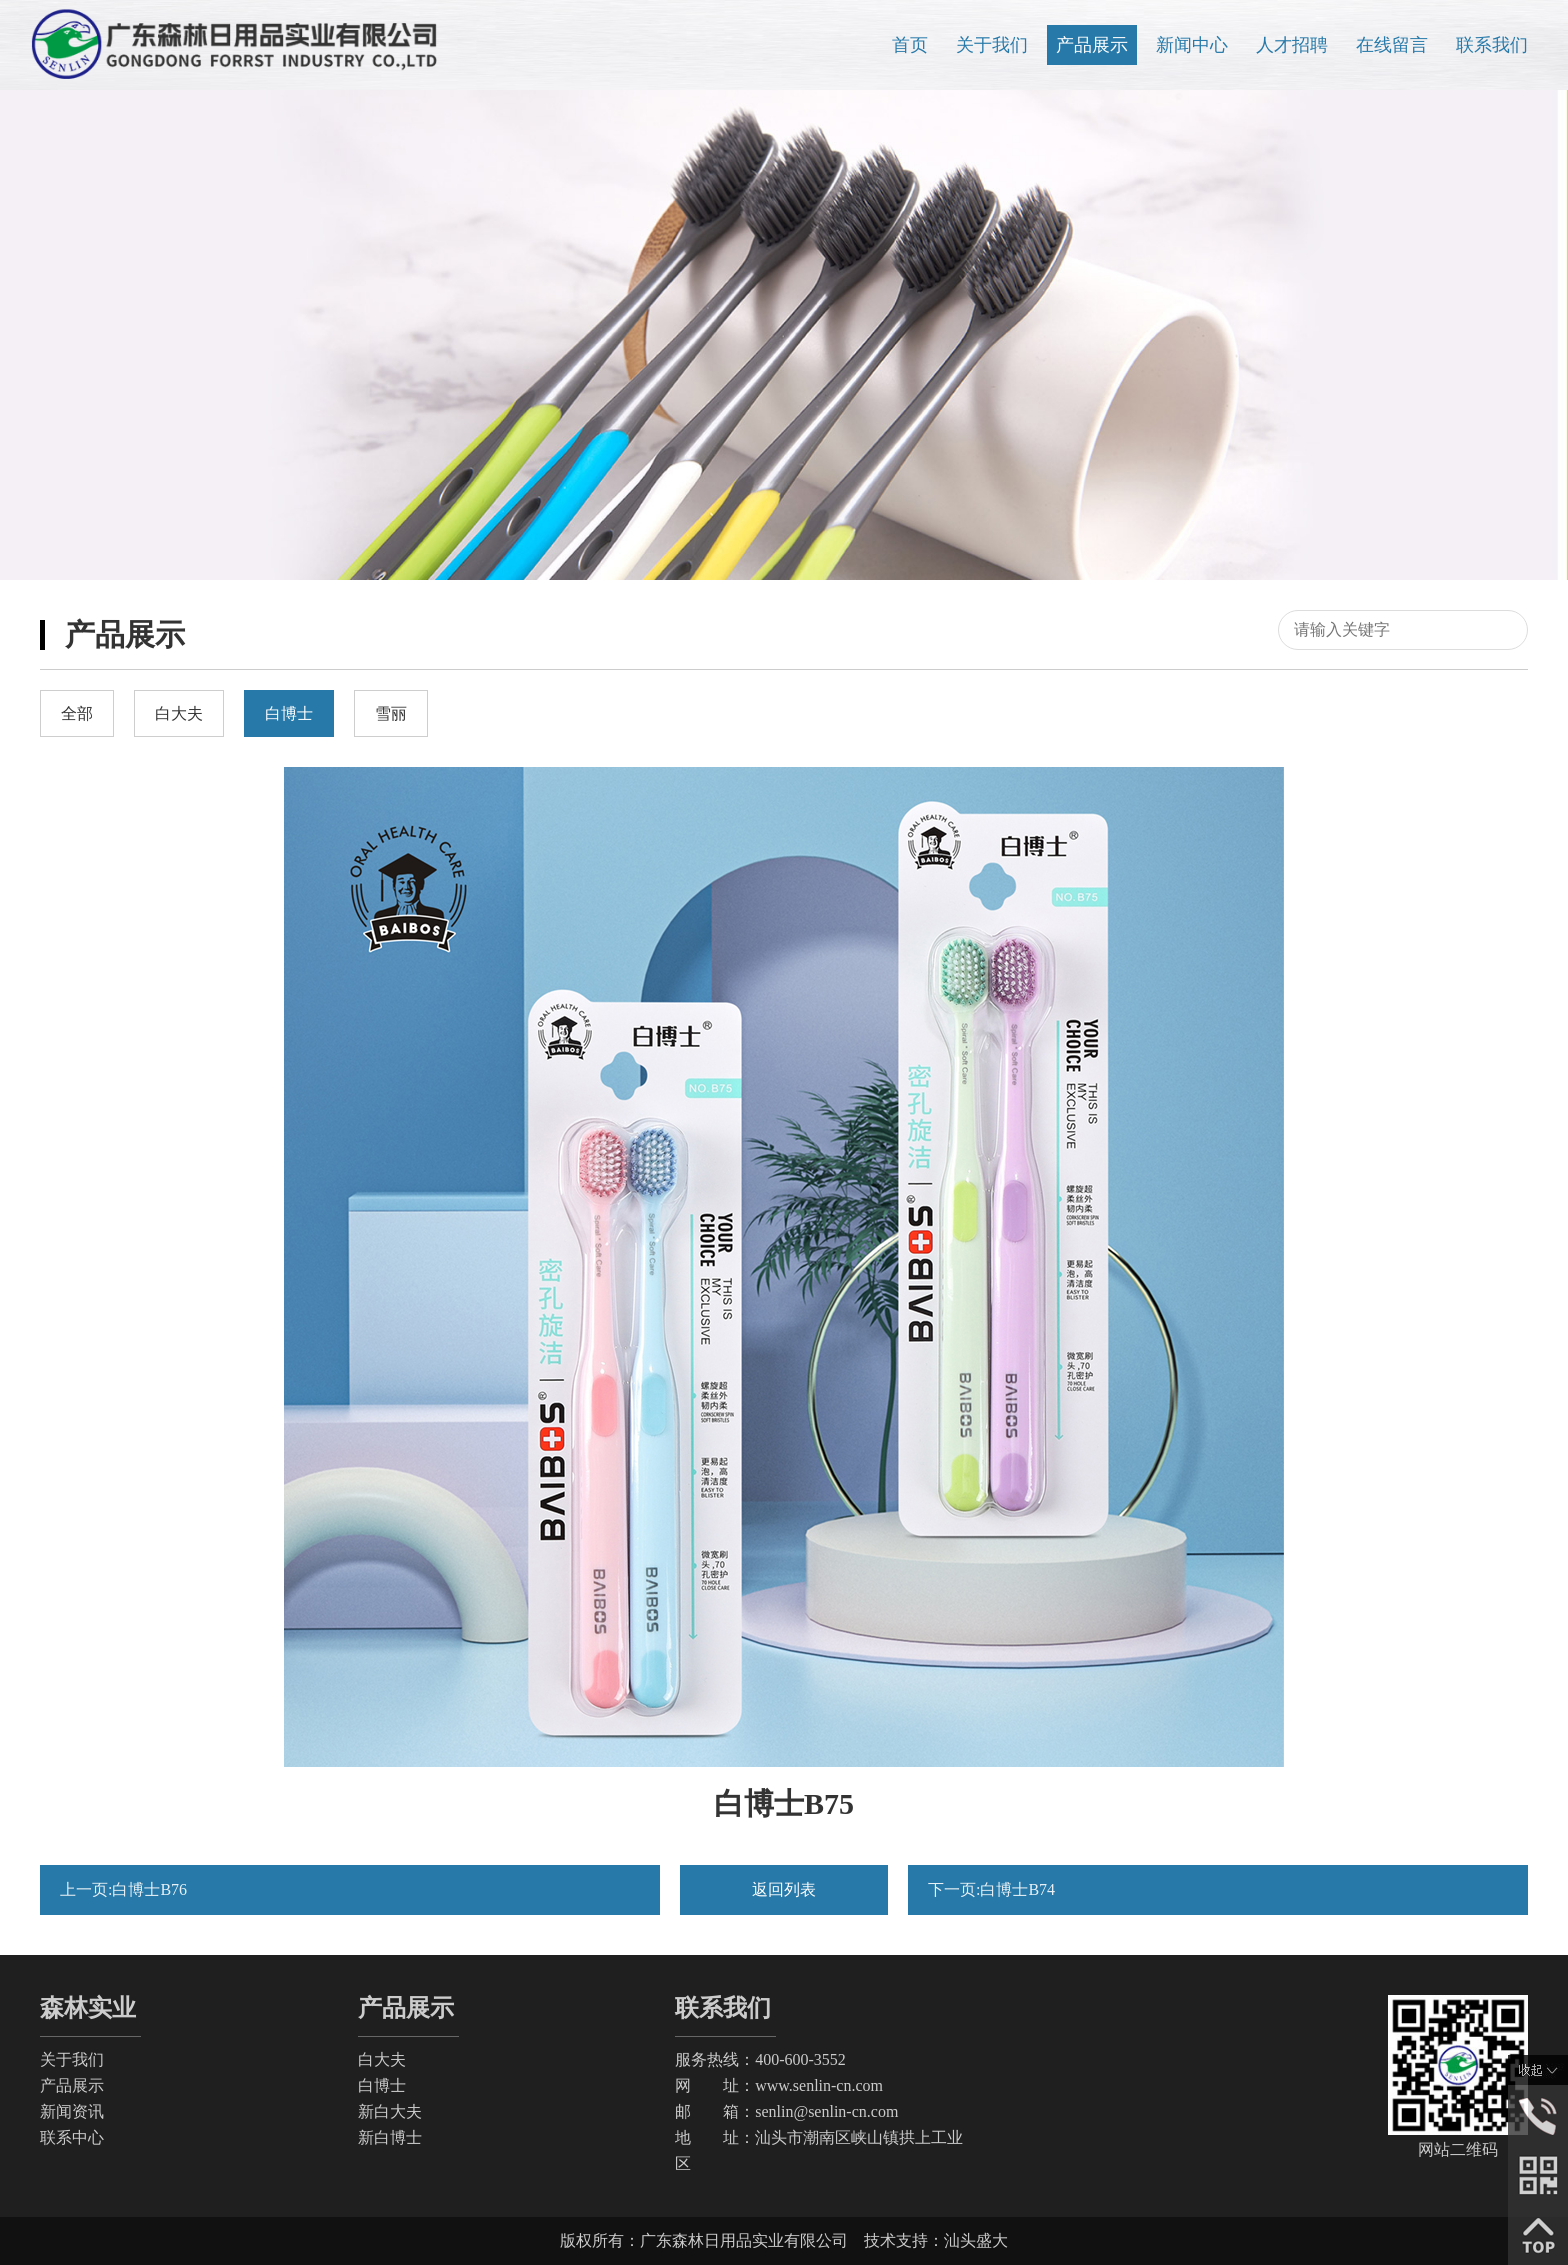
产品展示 (1092, 45)
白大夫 (382, 2059)
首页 (910, 45)
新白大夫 (390, 2111)
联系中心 (72, 2137)
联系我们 (1492, 45)
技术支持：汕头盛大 (936, 2240)
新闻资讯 (72, 2111)
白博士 (382, 2085)
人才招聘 (1292, 45)
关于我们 (992, 45)
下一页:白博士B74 (991, 1889)
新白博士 (390, 2137)
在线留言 (1392, 45)
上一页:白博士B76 (123, 1889)
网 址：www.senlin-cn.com (779, 2085)
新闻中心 (1192, 45)
